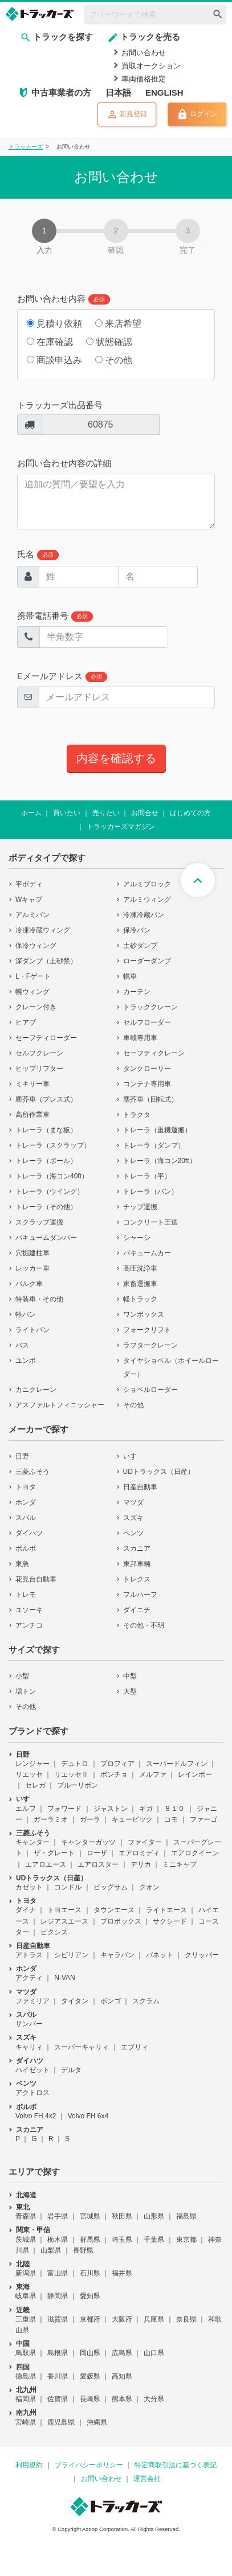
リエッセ (29, 1774)
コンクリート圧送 (150, 1222)
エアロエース (45, 1864)
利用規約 (29, 2465)
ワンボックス (143, 1314)
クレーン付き (35, 1007)
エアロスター (98, 1864)
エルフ (25, 1809)
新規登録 (127, 114)
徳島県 (25, 2376)
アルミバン (32, 915)
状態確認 (109, 342)
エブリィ (134, 2047)
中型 (130, 1676)
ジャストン (110, 1809)
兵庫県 (154, 2319)
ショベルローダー (150, 1390)
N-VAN (64, 1978)
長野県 (83, 2250)
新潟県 (25, 2273)
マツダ (133, 1502)
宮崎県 (25, 2422)
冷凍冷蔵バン (143, 915)
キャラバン (117, 1955)
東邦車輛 (136, 1564)
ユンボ (25, 1361)
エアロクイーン (195, 1853)
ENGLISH (164, 92)
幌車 (130, 976)
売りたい (106, 813)
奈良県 (186, 2319)
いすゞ (133, 1456)
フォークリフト (147, 1330)
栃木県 (57, 2240)
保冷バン (136, 930)
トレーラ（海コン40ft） (51, 1176)
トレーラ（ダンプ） (154, 1145)
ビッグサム (110, 1887)
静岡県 (57, 2296)
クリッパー (202, 1955)
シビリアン (71, 1955)
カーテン (136, 992)
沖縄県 (97, 2422)
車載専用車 (140, 1038)
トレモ (25, 1595)
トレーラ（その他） (46, 1207)
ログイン (197, 114)
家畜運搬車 (140, 1284)
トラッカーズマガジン (121, 827)
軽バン (25, 1314)
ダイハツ (29, 1533)
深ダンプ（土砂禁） (46, 961)
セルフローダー (147, 1022)
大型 (130, 1691)
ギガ (146, 1809)
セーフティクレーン (154, 1053)
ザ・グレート (54, 1853)
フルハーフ (140, 1595)
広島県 (122, 2353)
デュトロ (74, 1764)
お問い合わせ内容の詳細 (64, 463)
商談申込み (54, 360)
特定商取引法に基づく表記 (176, 2465)
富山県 (57, 2273)
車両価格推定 (143, 79)
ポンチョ (114, 1774)
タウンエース (114, 1910)
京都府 (90, 2319)
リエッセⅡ (71, 1774)
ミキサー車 (32, 1084)
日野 (22, 1456)
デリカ (141, 1864)
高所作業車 (32, 1115)
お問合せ (144, 813)
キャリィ (29, 2047)
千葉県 (154, 2240)
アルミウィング (147, 899)
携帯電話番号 (55, 616)
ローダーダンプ (147, 961)
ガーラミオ (51, 1819)
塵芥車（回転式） (150, 1099)
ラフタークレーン (150, 1345)
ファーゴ (203, 1819)
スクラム (146, 2001)
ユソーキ (29, 1610)
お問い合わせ (143, 52)
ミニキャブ (179, 1864)
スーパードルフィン (176, 1764)
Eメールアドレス (62, 676)
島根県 (57, 2353)
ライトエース (166, 1910)
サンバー (29, 2024)
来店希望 (118, 323)
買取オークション (151, 65)
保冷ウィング (35, 946)
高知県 (122, 2376)
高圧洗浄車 (140, 1268)
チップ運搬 (140, 1207)
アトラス (29, 1955)
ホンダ (25, 1502)
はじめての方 (190, 813)
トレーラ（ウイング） (49, 1191)
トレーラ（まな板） (46, 1130)
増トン (25, 1691)
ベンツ (133, 1533)
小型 (22, 1676)
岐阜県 (25, 2296)
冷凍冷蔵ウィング (42, 930)
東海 (23, 2287)
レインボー (195, 1774)
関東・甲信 (33, 2230)
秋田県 (122, 2216)
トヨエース (64, 1910)
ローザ (97, 1853)
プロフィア (117, 1764)
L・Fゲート (33, 976)
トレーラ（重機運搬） (157, 1130)
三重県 (25, 2319)
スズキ (133, 1518)
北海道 (26, 2195)
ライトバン (32, 1330)
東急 (22, 1564)
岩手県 (57, 2216)
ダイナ (25, 1910)
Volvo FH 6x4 (88, 2116)
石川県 (90, 2273)
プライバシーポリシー (89, 2465)
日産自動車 (140, 1487)
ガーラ (90, 1819)
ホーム (31, 813)
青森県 (25, 2216)
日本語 (118, 92)
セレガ (35, 1785)
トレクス (136, 1579)
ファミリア (32, 2001)
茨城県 (25, 2240)
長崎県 (90, 2399)
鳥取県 (25, 2353)
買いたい (66, 813)
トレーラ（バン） (150, 1191)
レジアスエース (64, 1921)
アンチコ (29, 1625)
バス (22, 1345)
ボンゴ (110, 2001)
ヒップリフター (39, 1069)
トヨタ (25, 1487)
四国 (23, 2367)
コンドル (68, 1887)
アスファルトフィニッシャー (59, 1405)
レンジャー (32, 1764)
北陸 (23, 2264)
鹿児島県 (61, 2422)
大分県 (154, 2399)
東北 (23, 2207)
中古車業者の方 (61, 92)
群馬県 (90, 2240)
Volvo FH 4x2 (35, 2116)
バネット (159, 1955)
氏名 (38, 554)
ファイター (145, 1842)
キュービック (132, 1819)
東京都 (186, 2240)
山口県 (154, 2353)
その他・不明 (143, 1625)
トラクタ (136, 1115)
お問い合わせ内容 (63, 299)
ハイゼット (32, 2070)
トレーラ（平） (147, 1176)
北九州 (26, 2390)
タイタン (74, 2001)
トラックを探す (56, 37)
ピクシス (54, 1932)
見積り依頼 (54, 323)
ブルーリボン (77, 1785)
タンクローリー (147, 1069)
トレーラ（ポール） (46, 1161)
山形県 (154, 2216)
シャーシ (136, 1238)
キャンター (32, 1842)
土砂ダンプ (140, 946)
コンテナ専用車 (147, 1084)
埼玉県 (122, 2240)
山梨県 (50, 2250)
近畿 (23, 2310)
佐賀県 (57, 2399)
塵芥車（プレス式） (46, 1099)
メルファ (152, 1774)
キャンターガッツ (88, 1842)
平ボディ (29, 884)
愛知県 (90, 2296)
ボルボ (25, 1548)
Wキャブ (28, 899)
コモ (171, 1819)
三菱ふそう (32, 1472)
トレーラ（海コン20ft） (159, 1161)
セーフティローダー (46, 1038)
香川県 (57, 2376)
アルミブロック (147, 884)
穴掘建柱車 (32, 1253)
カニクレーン (35, 1390)
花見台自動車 (35, 1579)
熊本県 (122, 2399)
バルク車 (29, 1284)
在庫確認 (50, 342)
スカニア (136, 1548)
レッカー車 (32, 1268)
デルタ (71, 2070)
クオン (149, 1887)
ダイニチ (136, 1610)
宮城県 (90, 2216)
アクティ (29, 1978)
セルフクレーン (39, 1053)
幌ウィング (32, 992)
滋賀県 (57, 2319)
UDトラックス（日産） (158, 1472)
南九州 (26, 2413)
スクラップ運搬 (39, 1222)
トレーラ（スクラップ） (53, 1145)
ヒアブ (25, 1022)
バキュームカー (147, 1253)
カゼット (29, 1887)
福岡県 (25, 2399)
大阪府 (122, 2319)
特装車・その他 (39, 1299)
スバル (25, 1518)
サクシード (170, 1921)
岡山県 (90, 2353)
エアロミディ (139, 1853)
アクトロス (32, 2093)
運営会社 (147, 2479)
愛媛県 (90, 2376)
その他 (113, 360)
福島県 (186, 2216)
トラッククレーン (150, 1007)
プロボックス (120, 1921)
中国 (23, 2344)
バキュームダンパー (46, 1238)
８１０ (174, 1809)
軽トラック (140, 1299)
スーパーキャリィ (81, 2047)
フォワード (64, 1809)
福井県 (122, 2273)
